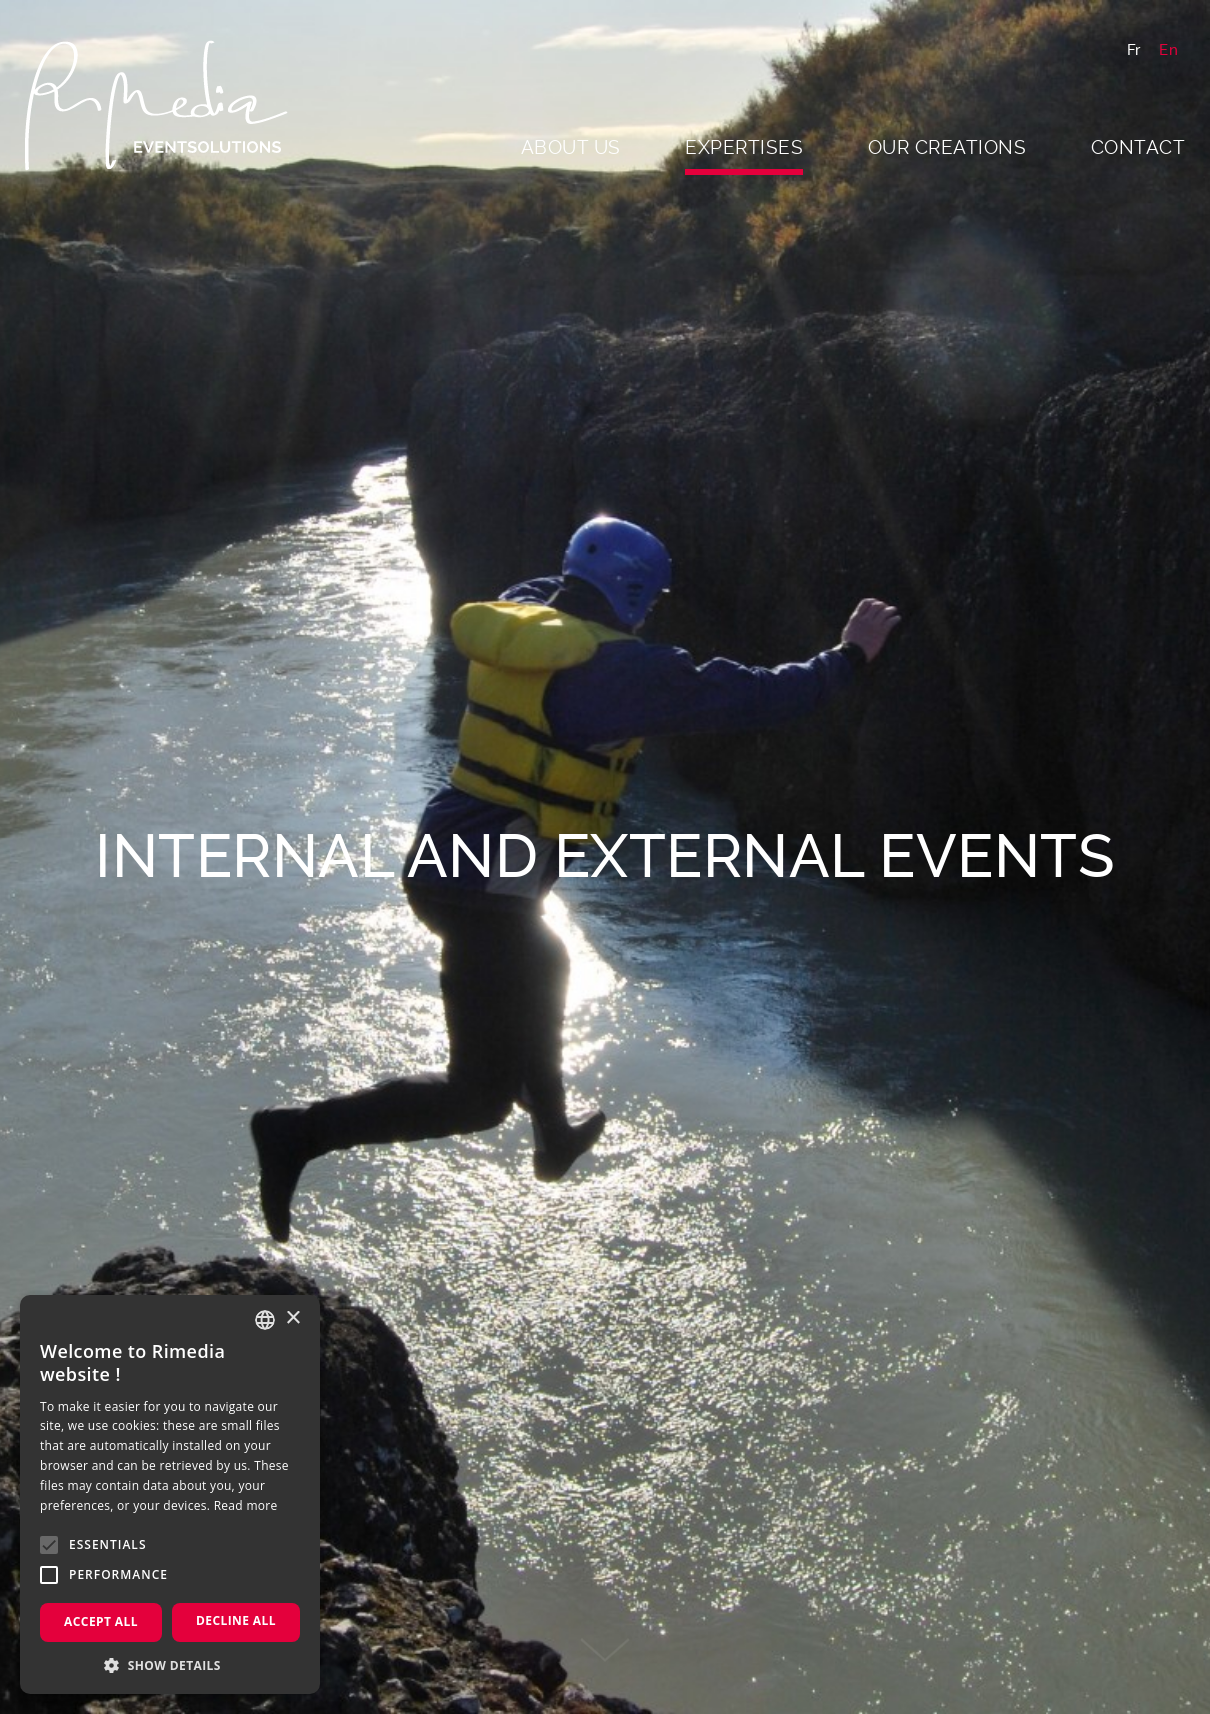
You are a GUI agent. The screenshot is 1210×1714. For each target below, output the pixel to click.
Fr (1134, 50)
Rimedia (165, 105)
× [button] (292, 1318)
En (1168, 50)
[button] (170, 1664)
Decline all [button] (236, 1620)
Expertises (744, 147)
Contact (1138, 147)
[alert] (170, 1494)
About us (571, 147)
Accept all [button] (101, 1621)
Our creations (947, 147)
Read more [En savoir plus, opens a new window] (246, 1505)
